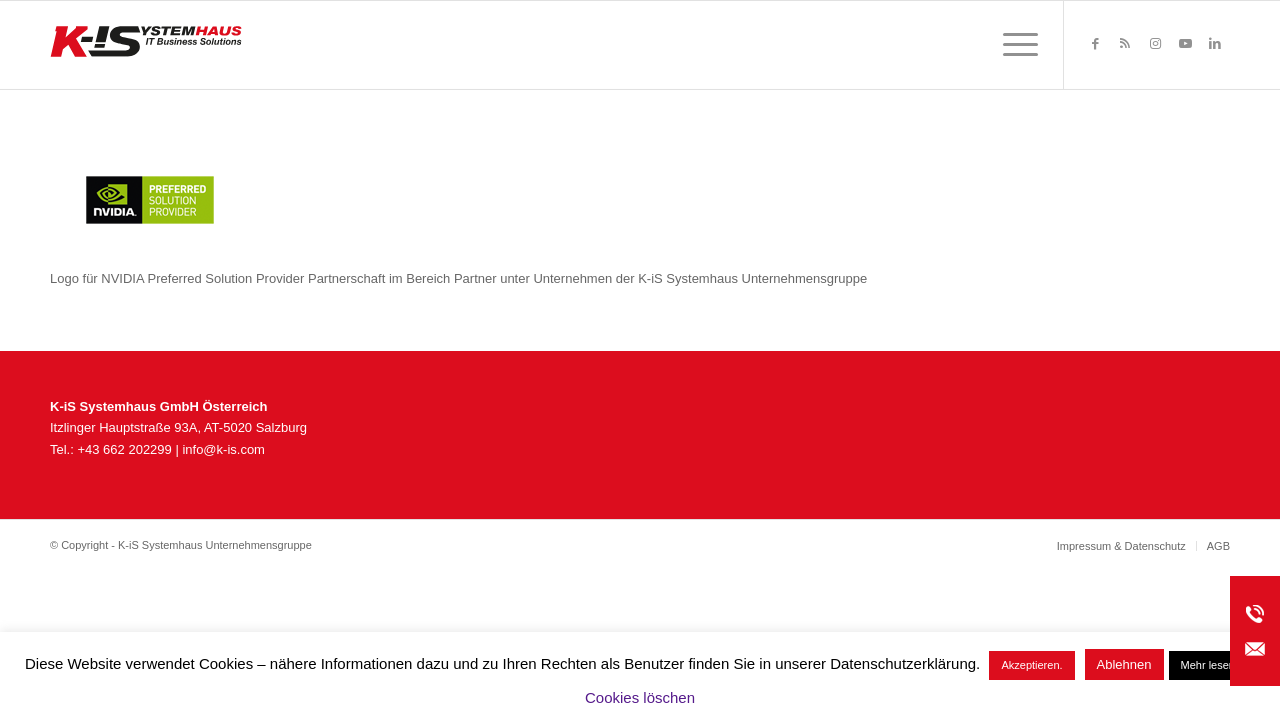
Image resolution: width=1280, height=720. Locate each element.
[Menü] (1014, 45)
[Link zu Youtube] (1185, 44)
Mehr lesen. (1209, 665)
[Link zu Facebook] (1095, 44)
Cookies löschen (640, 697)
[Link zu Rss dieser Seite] (1125, 44)
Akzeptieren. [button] (1031, 665)
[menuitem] (1014, 45)
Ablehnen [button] (1124, 664)
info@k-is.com (223, 449)
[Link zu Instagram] (1155, 44)
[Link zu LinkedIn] (1215, 44)
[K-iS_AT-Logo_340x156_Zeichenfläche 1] (146, 45)
